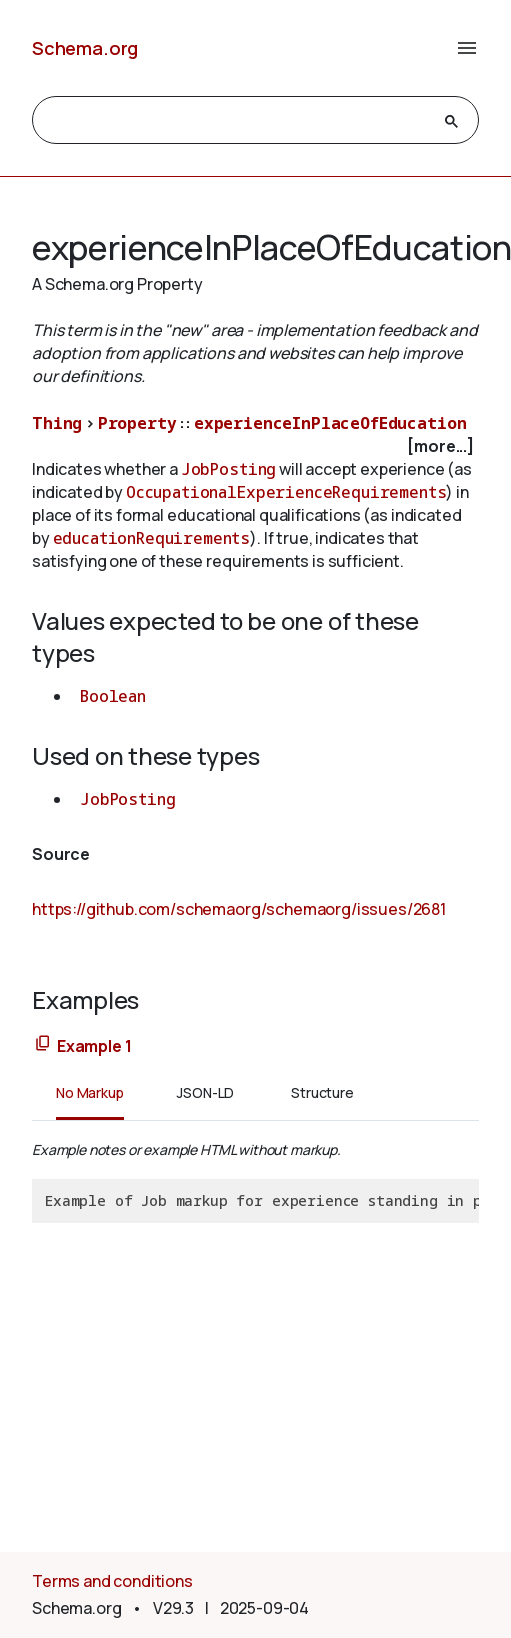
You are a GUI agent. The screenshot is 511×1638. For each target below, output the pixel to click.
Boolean (113, 696)
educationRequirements (152, 538)
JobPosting (228, 469)
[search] (237, 121)
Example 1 (94, 1046)
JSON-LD (205, 1092)
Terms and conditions (112, 1581)
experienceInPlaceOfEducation (330, 423)
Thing (57, 423)
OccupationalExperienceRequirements (286, 492)
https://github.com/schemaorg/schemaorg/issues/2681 (239, 909)
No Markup (90, 1092)
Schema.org (85, 48)
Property (137, 423)
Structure (322, 1092)
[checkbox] (255, 446)
